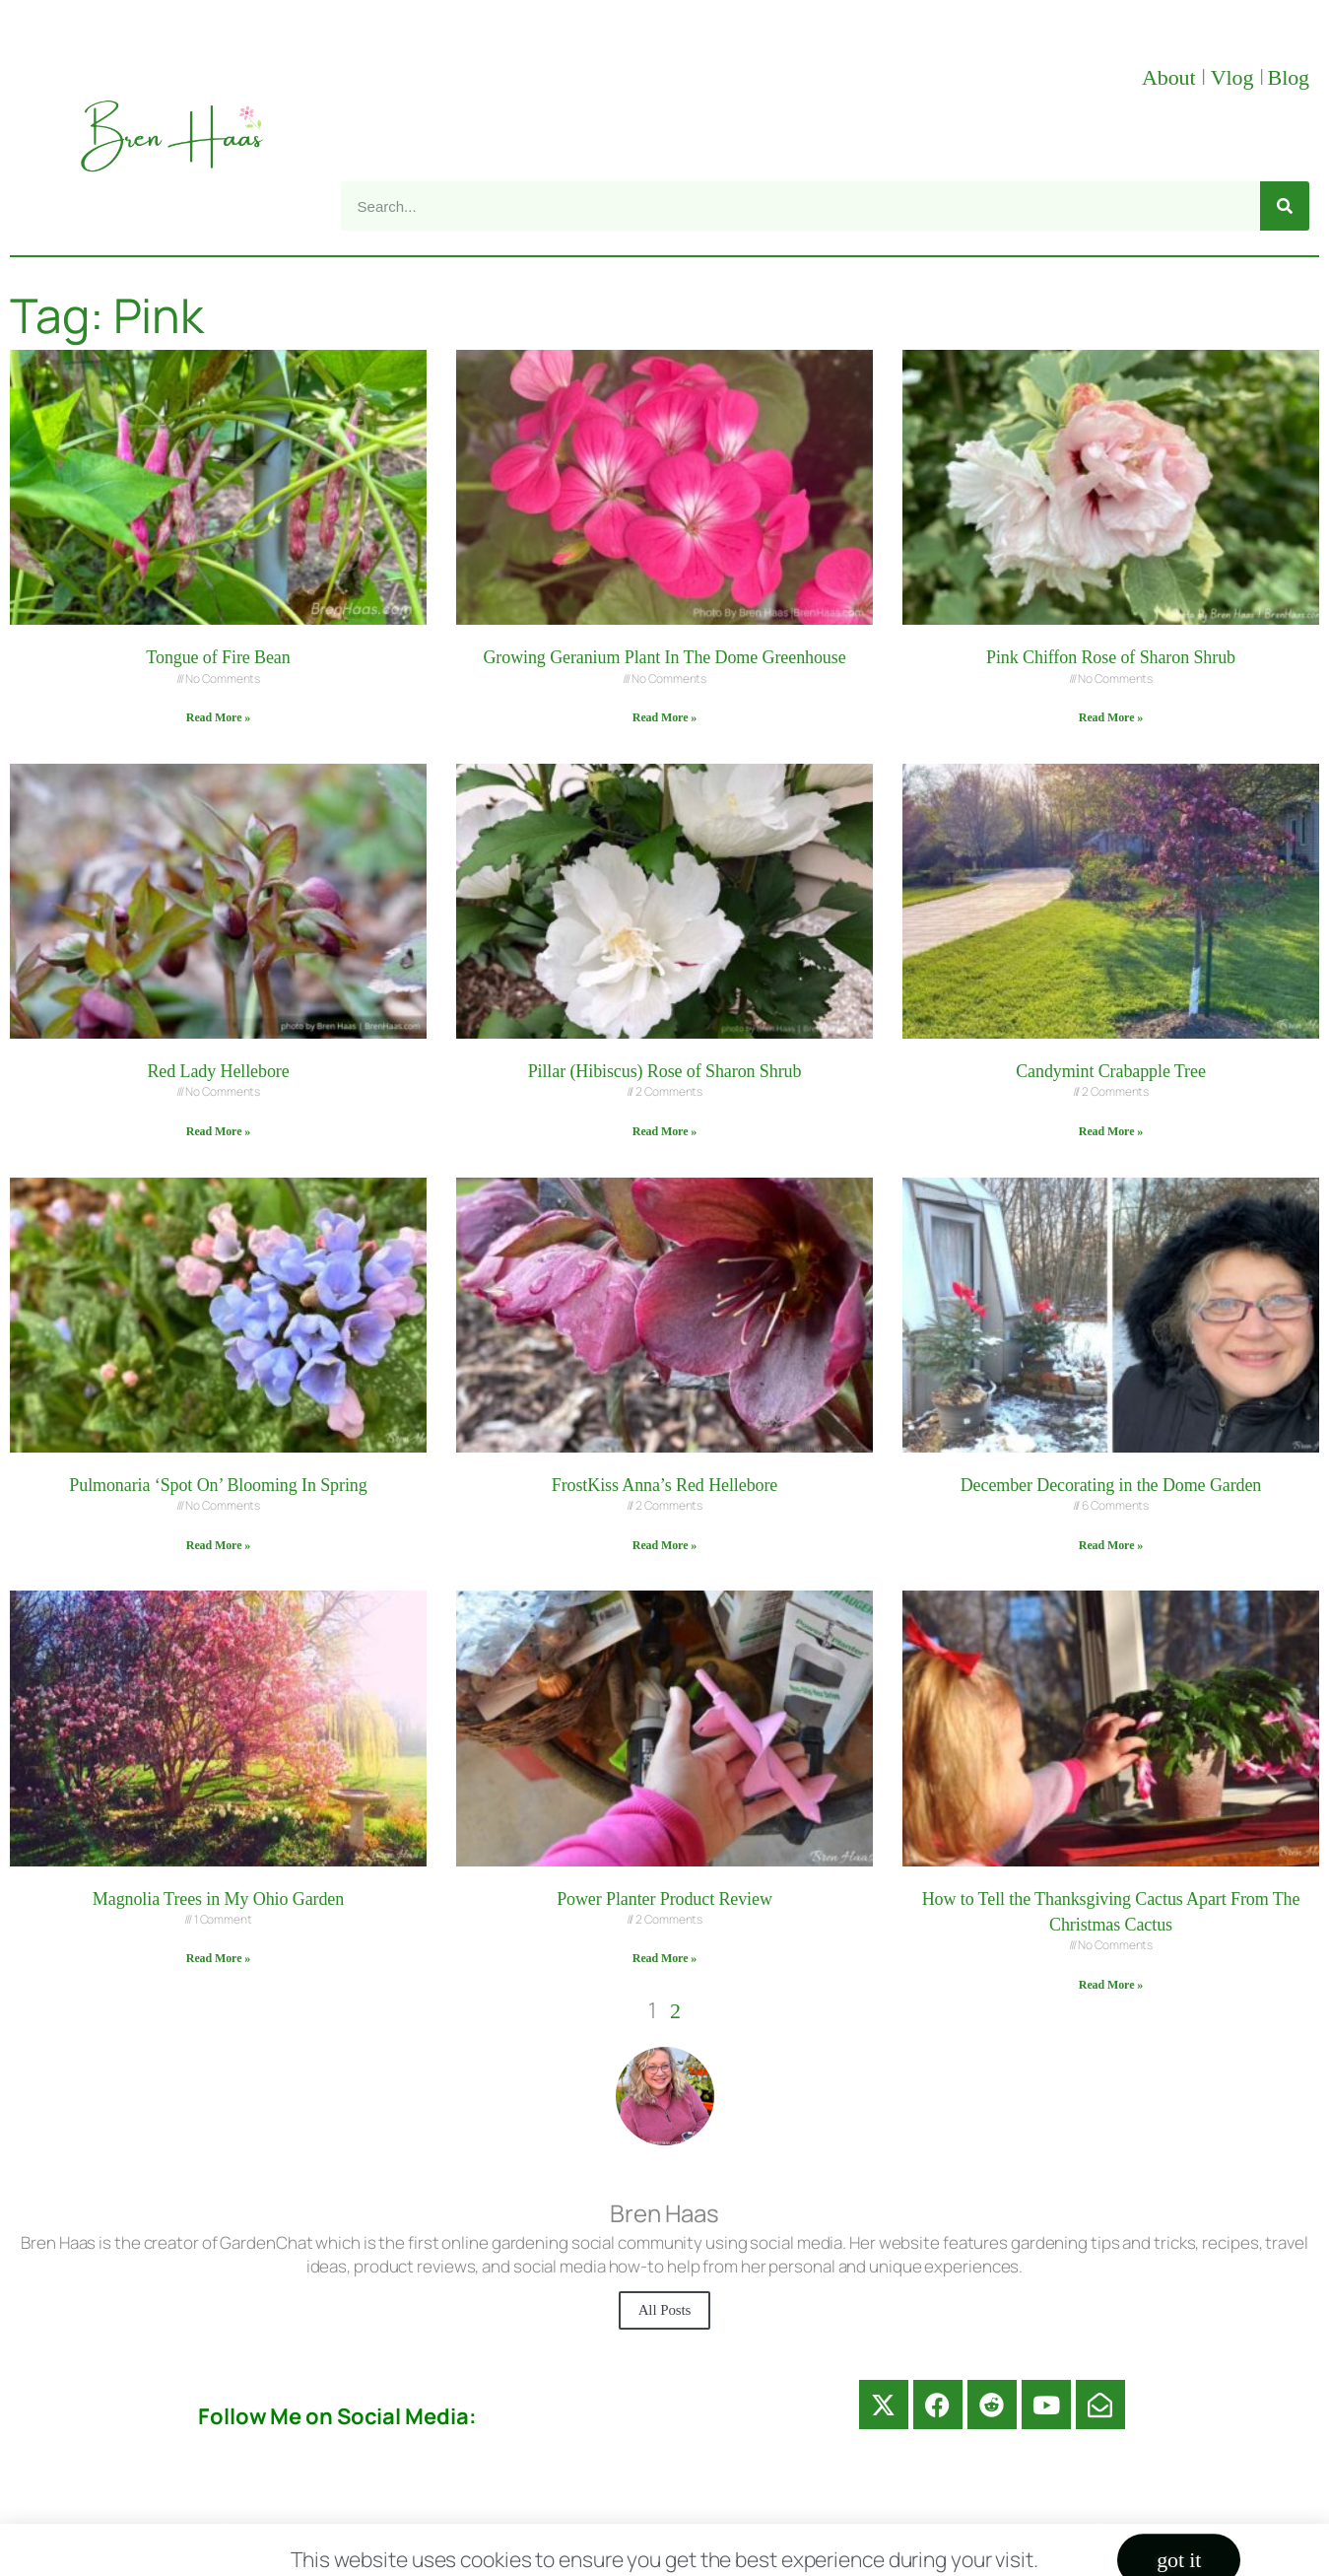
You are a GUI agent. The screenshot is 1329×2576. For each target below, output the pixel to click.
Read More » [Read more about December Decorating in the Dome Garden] (1111, 1545)
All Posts (665, 2310)
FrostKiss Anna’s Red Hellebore (664, 1485)
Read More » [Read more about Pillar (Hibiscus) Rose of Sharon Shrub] (664, 1131)
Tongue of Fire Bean (218, 657)
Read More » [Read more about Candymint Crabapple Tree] (1111, 1131)
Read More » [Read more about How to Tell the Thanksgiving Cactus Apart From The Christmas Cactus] (1111, 1985)
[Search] (1284, 206)
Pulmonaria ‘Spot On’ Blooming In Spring (217, 1485)
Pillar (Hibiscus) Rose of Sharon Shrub (665, 1071)
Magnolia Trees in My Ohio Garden (218, 1899)
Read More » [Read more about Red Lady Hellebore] (218, 1131)
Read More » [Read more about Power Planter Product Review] (664, 1958)
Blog (1288, 77)
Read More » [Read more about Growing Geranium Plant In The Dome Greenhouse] (664, 717)
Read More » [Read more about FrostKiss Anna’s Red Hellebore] (664, 1545)
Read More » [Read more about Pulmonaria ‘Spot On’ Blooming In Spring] (218, 1545)
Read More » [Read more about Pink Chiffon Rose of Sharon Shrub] (1111, 717)
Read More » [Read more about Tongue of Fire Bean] (218, 717)
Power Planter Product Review (664, 1899)
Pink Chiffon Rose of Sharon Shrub (1110, 657)
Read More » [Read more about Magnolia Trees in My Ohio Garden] (218, 1958)
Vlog (1235, 77)
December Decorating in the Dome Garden (1111, 1485)
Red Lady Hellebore (218, 1071)
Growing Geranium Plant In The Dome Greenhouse (664, 657)
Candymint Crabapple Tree (1111, 1071)
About (1171, 77)
